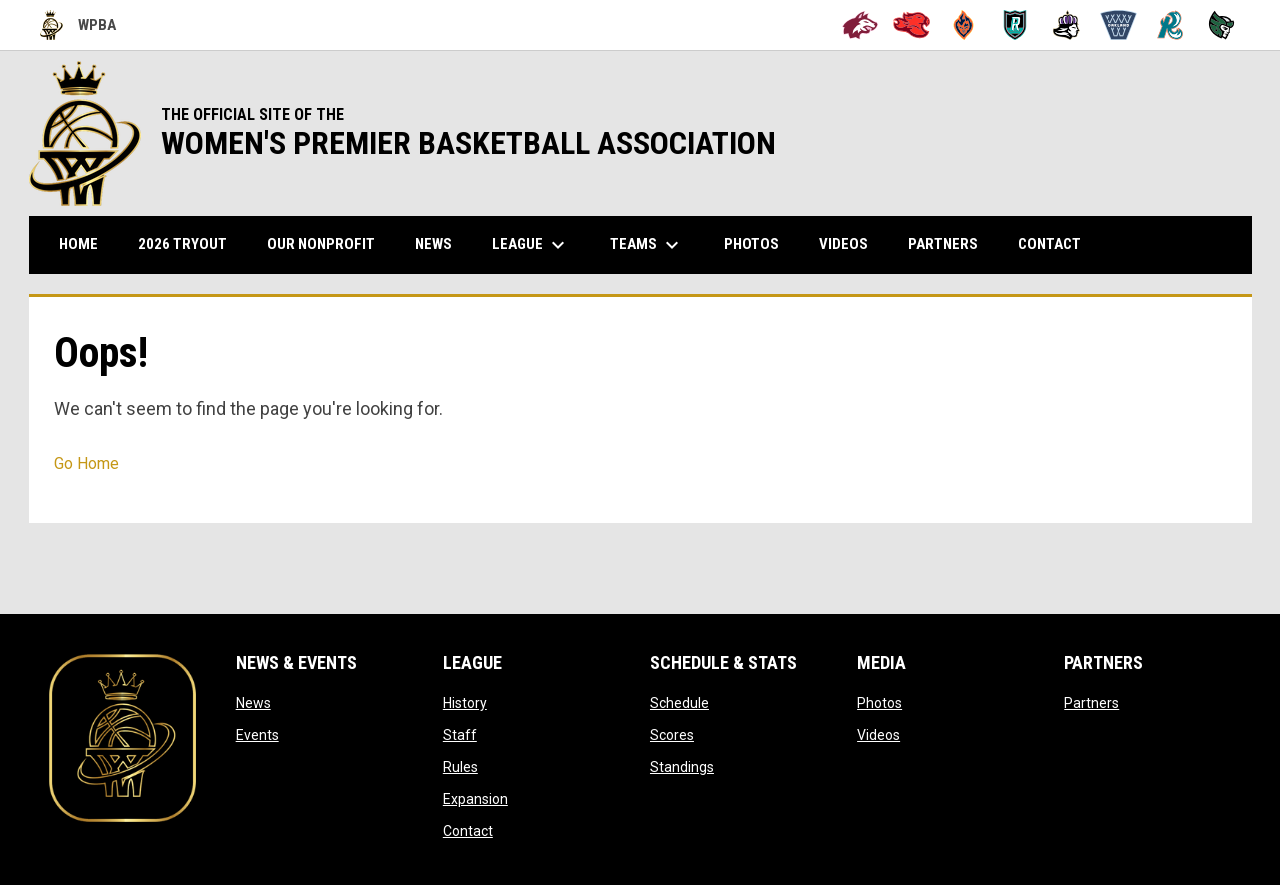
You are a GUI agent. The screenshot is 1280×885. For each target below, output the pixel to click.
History (465, 703)
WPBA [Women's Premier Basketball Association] (78, 25)
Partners (1091, 703)
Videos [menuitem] (843, 244)
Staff (460, 735)
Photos (879, 703)
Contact (468, 831)
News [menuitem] (433, 244)
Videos (878, 735)
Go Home (86, 463)
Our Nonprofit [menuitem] (328, 243)
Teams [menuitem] (647, 245)
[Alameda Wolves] (860, 25)
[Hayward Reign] (1066, 25)
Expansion (475, 799)
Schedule (679, 703)
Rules (460, 767)
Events (257, 735)
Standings (682, 767)
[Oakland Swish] (1118, 25)
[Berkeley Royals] (1015, 25)
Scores (672, 735)
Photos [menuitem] (751, 244)
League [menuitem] (531, 245)
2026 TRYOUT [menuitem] (190, 243)
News (253, 703)
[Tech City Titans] (1221, 25)
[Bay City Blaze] (963, 25)
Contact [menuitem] (1049, 244)
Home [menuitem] (78, 244)
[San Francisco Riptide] (1170, 25)
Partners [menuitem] (943, 244)
